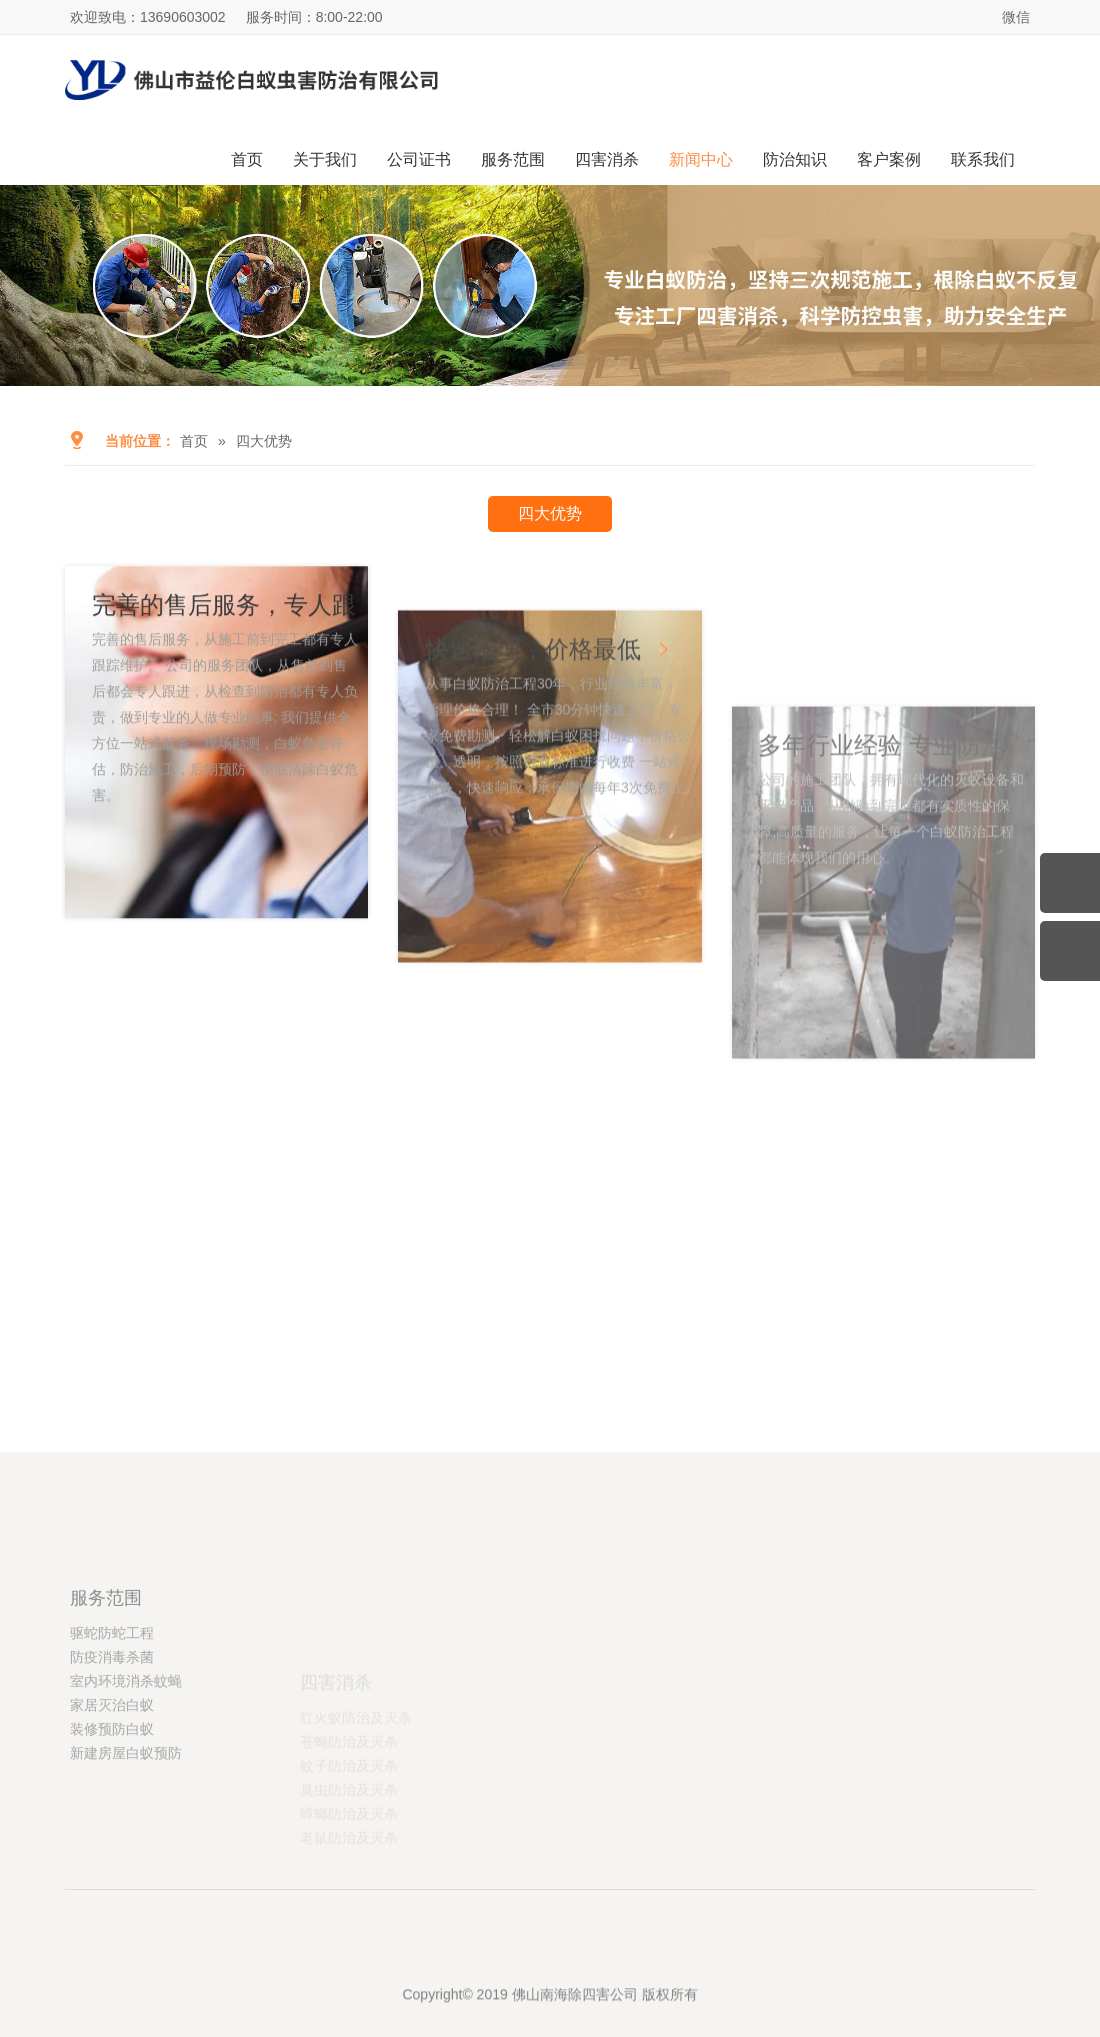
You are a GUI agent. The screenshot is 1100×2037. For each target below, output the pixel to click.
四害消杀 (607, 159)
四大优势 (264, 441)
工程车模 (112, 1987)
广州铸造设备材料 (295, 1987)
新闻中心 (701, 159)
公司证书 (419, 159)
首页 (247, 159)
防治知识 (795, 159)
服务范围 (513, 159)
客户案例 (889, 159)
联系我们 (983, 159)
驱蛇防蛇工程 (112, 1727)
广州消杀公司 (190, 1987)
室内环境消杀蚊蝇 (126, 1775)
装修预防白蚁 (112, 1823)
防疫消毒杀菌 (112, 1751)
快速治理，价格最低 (536, 772)
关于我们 (325, 159)
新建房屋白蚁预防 (126, 1847)
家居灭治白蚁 (112, 1799)
